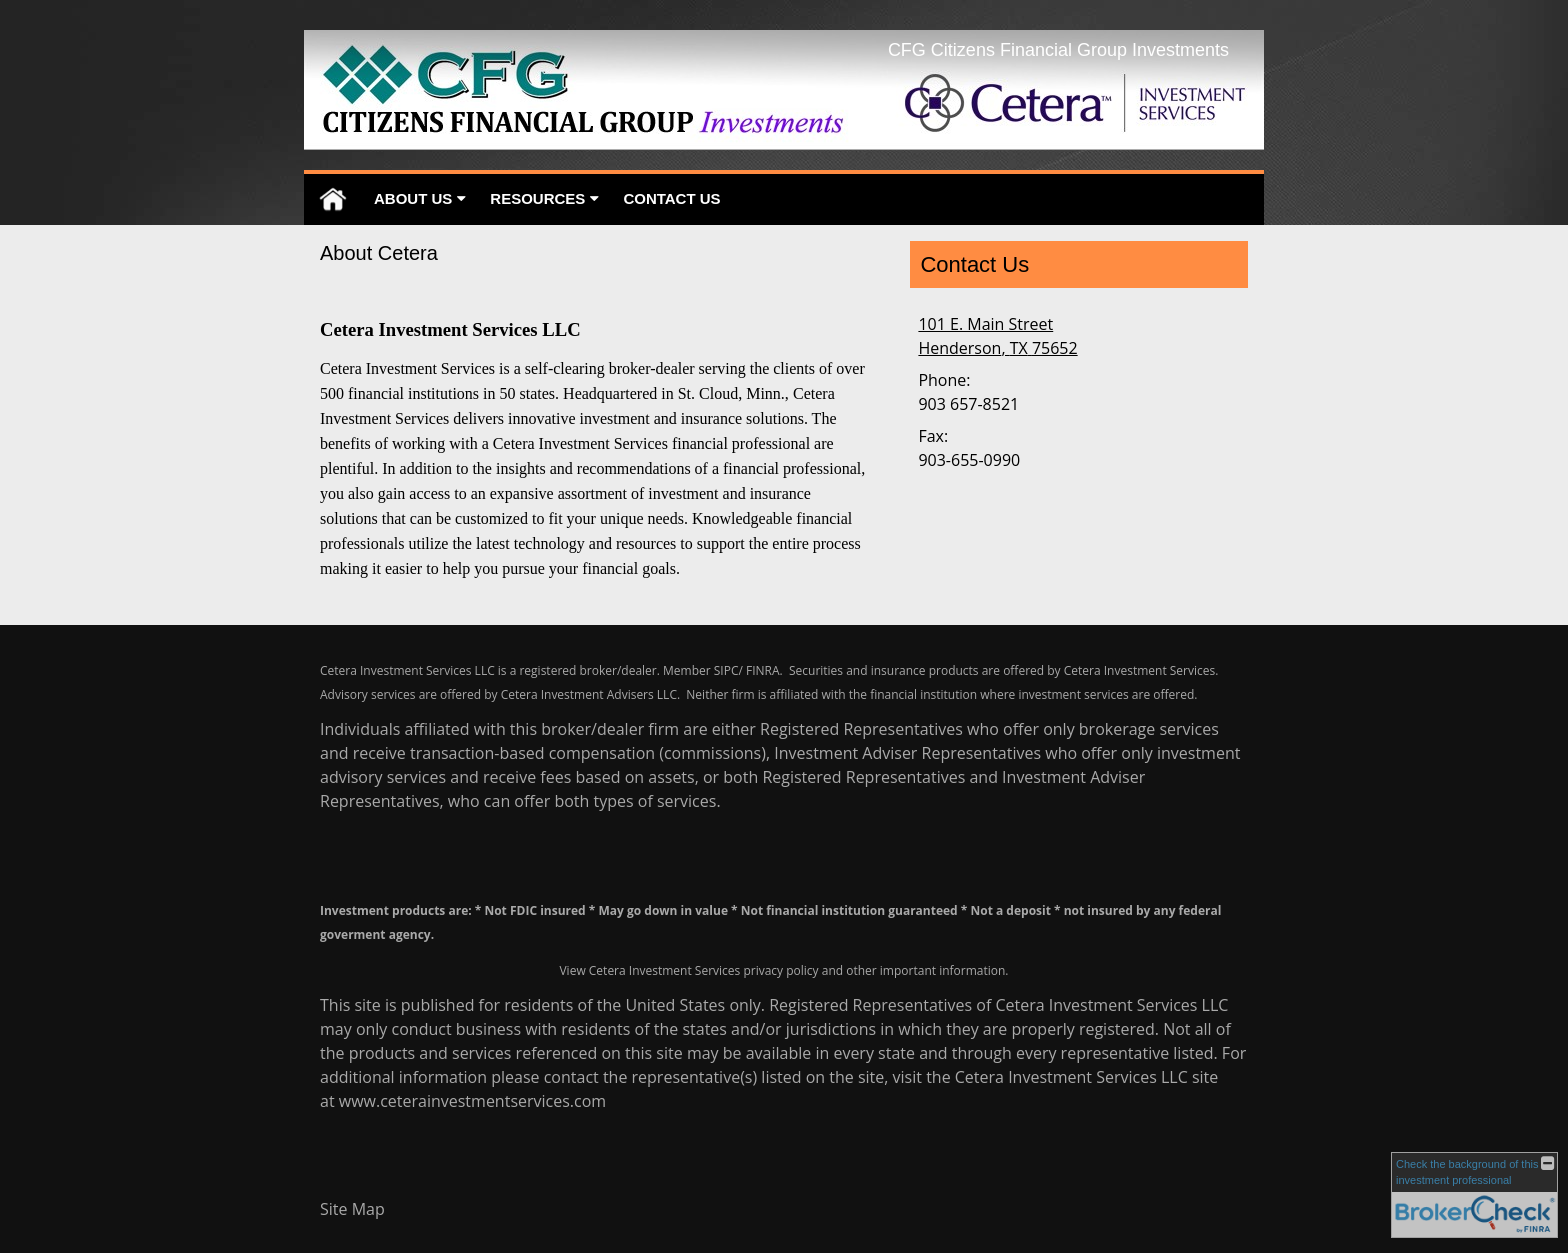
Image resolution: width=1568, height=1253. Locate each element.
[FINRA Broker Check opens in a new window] (1474, 1195)
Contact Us (671, 198)
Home (333, 199)
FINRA (763, 670)
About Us (413, 198)
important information (943, 970)
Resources (537, 198)
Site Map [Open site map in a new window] (352, 1209)
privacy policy (780, 970)
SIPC (726, 670)
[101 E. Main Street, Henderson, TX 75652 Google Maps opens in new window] (997, 336)
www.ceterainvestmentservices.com (472, 1101)
